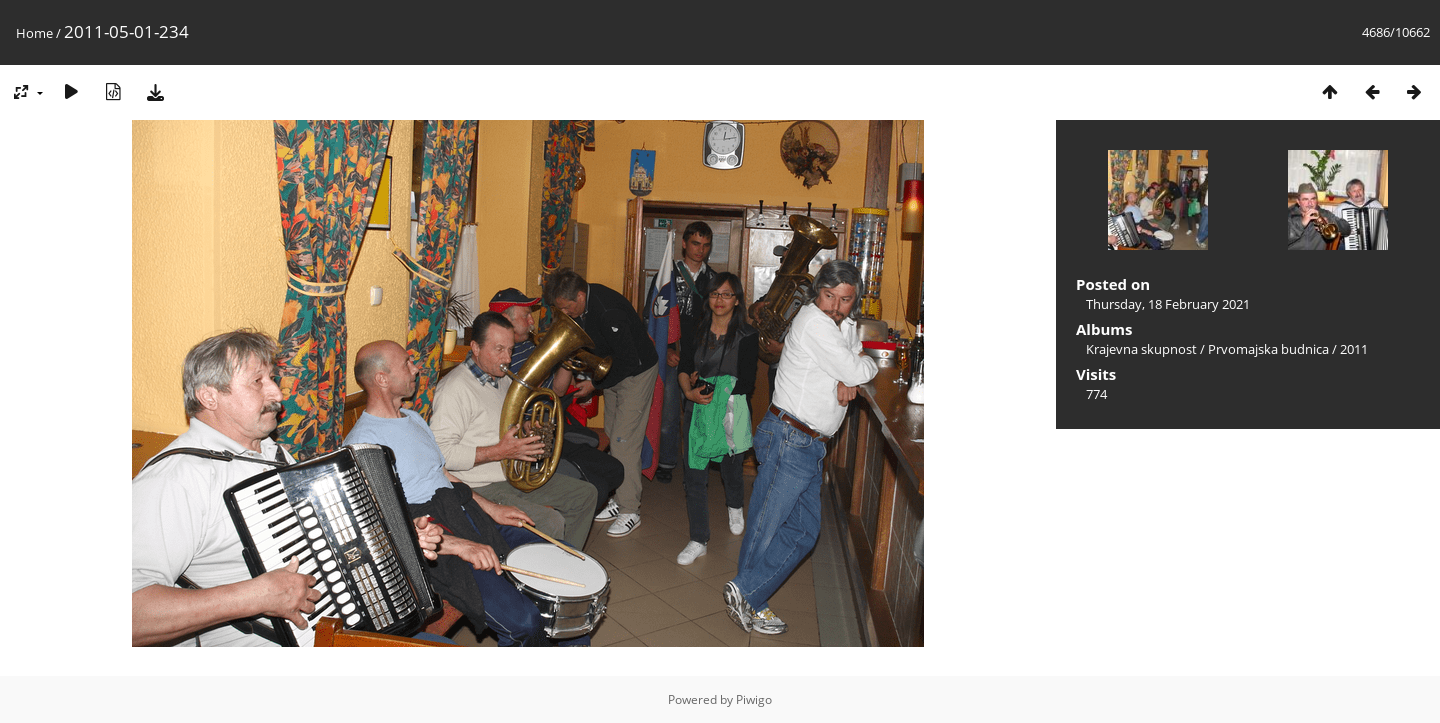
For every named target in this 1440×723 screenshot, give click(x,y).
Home (34, 33)
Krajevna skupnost (1141, 349)
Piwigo (754, 699)
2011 (1354, 349)
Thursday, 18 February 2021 (1168, 304)
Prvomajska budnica (1268, 349)
